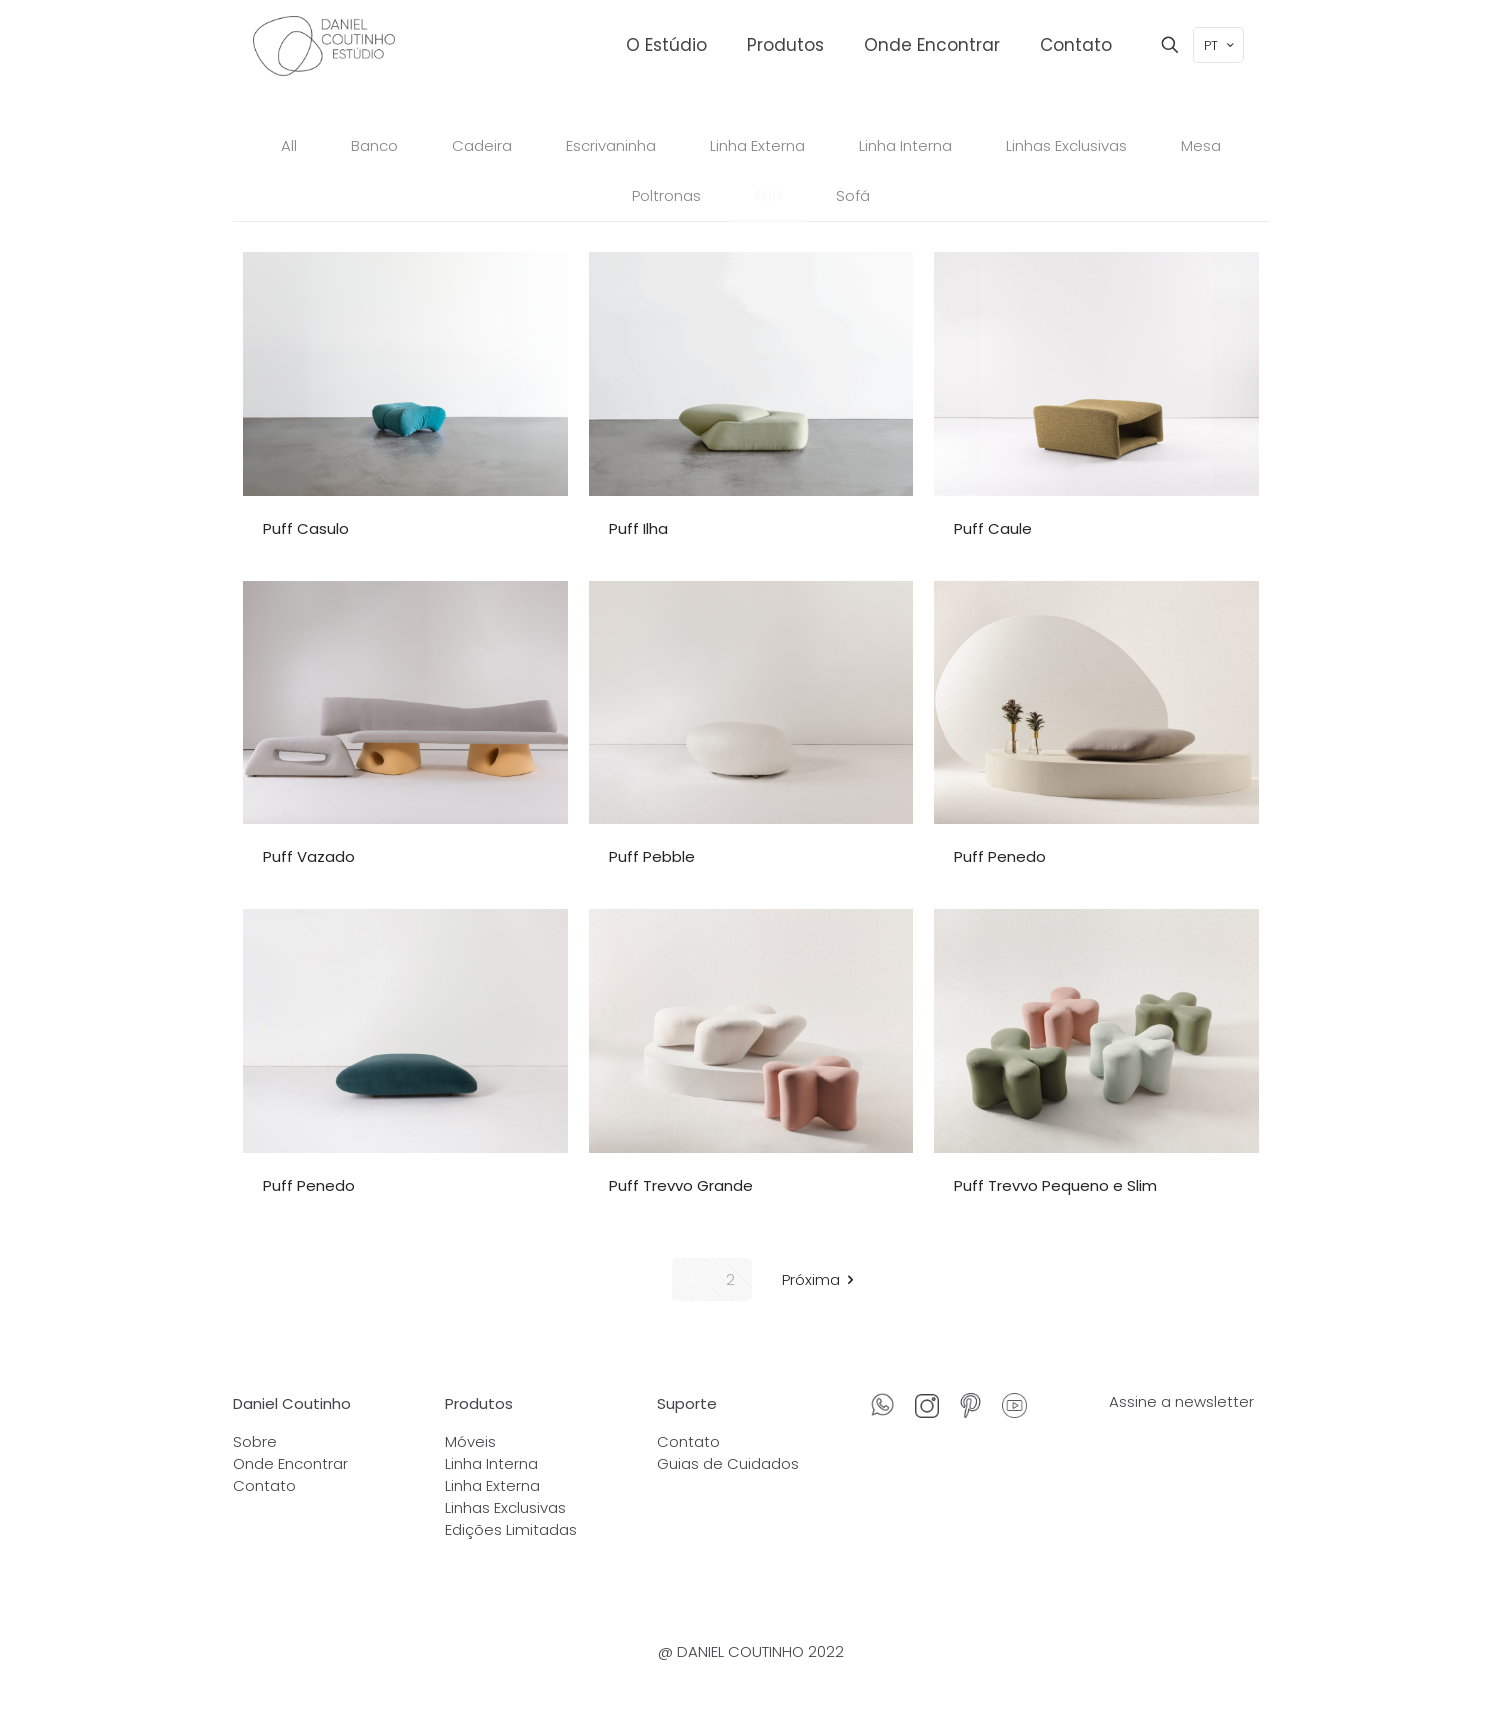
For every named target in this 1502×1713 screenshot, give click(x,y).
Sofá (853, 195)
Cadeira (482, 145)
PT (1220, 45)
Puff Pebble (652, 856)
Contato (264, 1485)
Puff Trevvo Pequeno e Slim (1055, 1185)
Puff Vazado (309, 856)
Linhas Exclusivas (1066, 145)
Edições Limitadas (511, 1529)
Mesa (1201, 145)
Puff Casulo (306, 528)
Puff (768, 195)
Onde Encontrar (290, 1463)
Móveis (470, 1441)
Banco (374, 145)
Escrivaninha (611, 145)
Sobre (255, 1441)
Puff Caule (993, 528)
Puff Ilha (638, 528)
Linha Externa (757, 145)
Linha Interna (905, 145)
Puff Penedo (1000, 856)
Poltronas (666, 195)
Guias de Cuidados (728, 1463)
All (289, 145)
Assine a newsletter (1181, 1401)
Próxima (821, 1279)
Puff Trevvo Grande (681, 1185)
